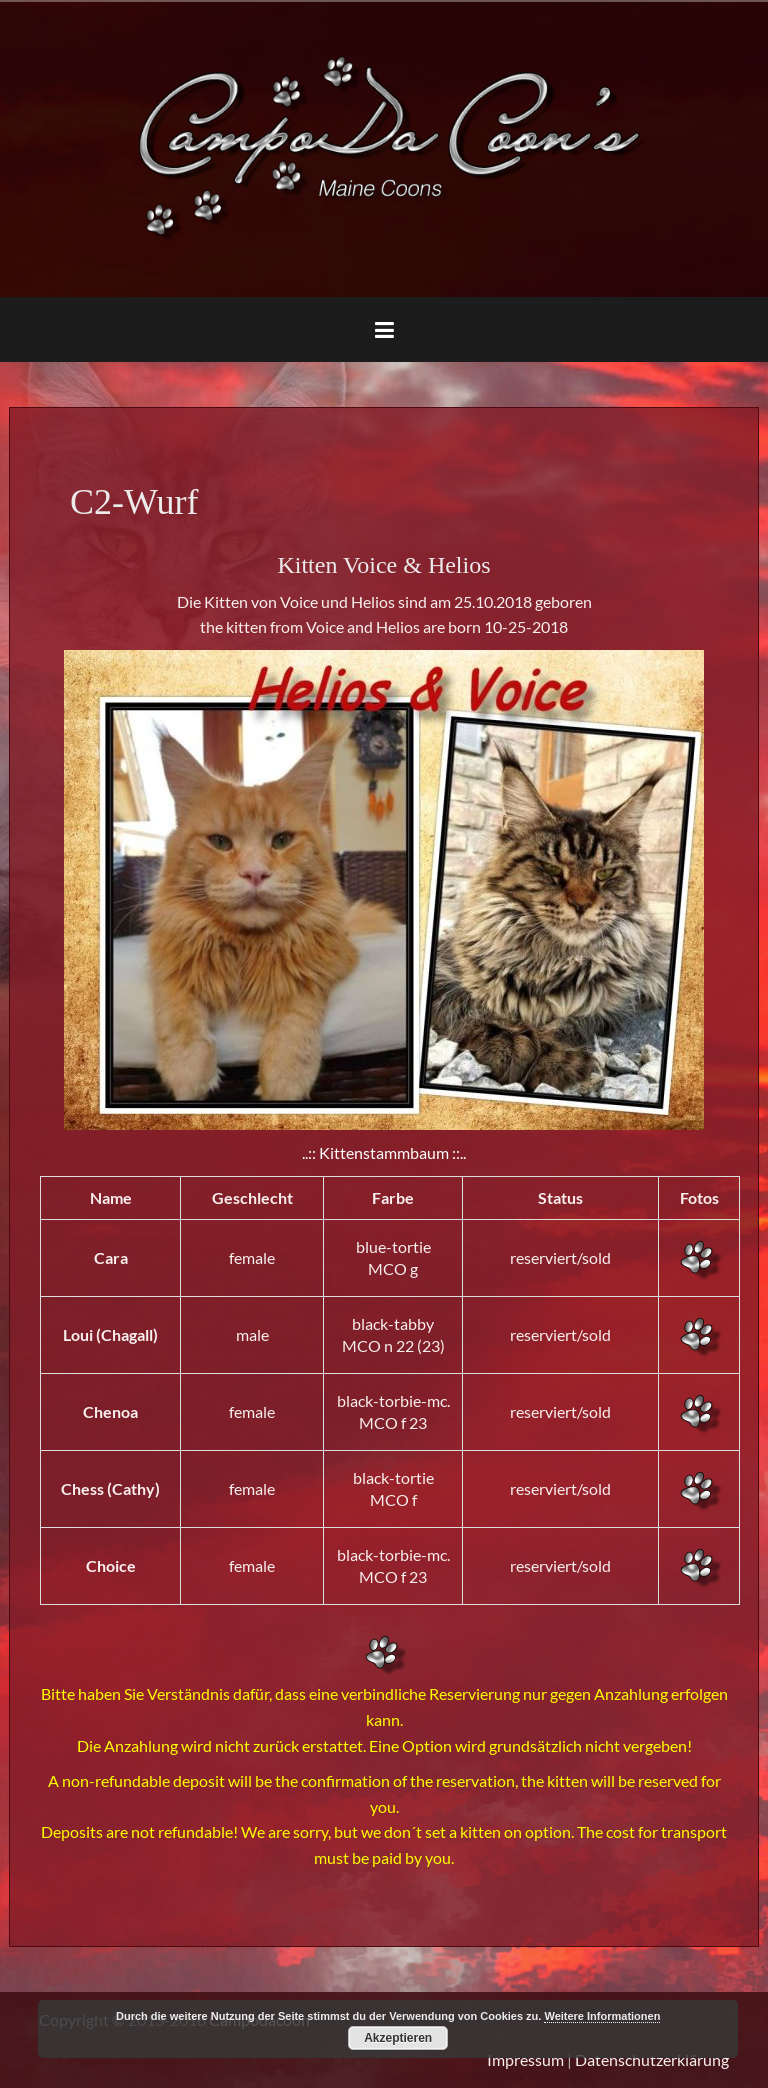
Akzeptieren (398, 2038)
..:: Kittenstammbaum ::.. (384, 1152)
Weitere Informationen (602, 2016)
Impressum (525, 2059)
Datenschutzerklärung (652, 2059)
